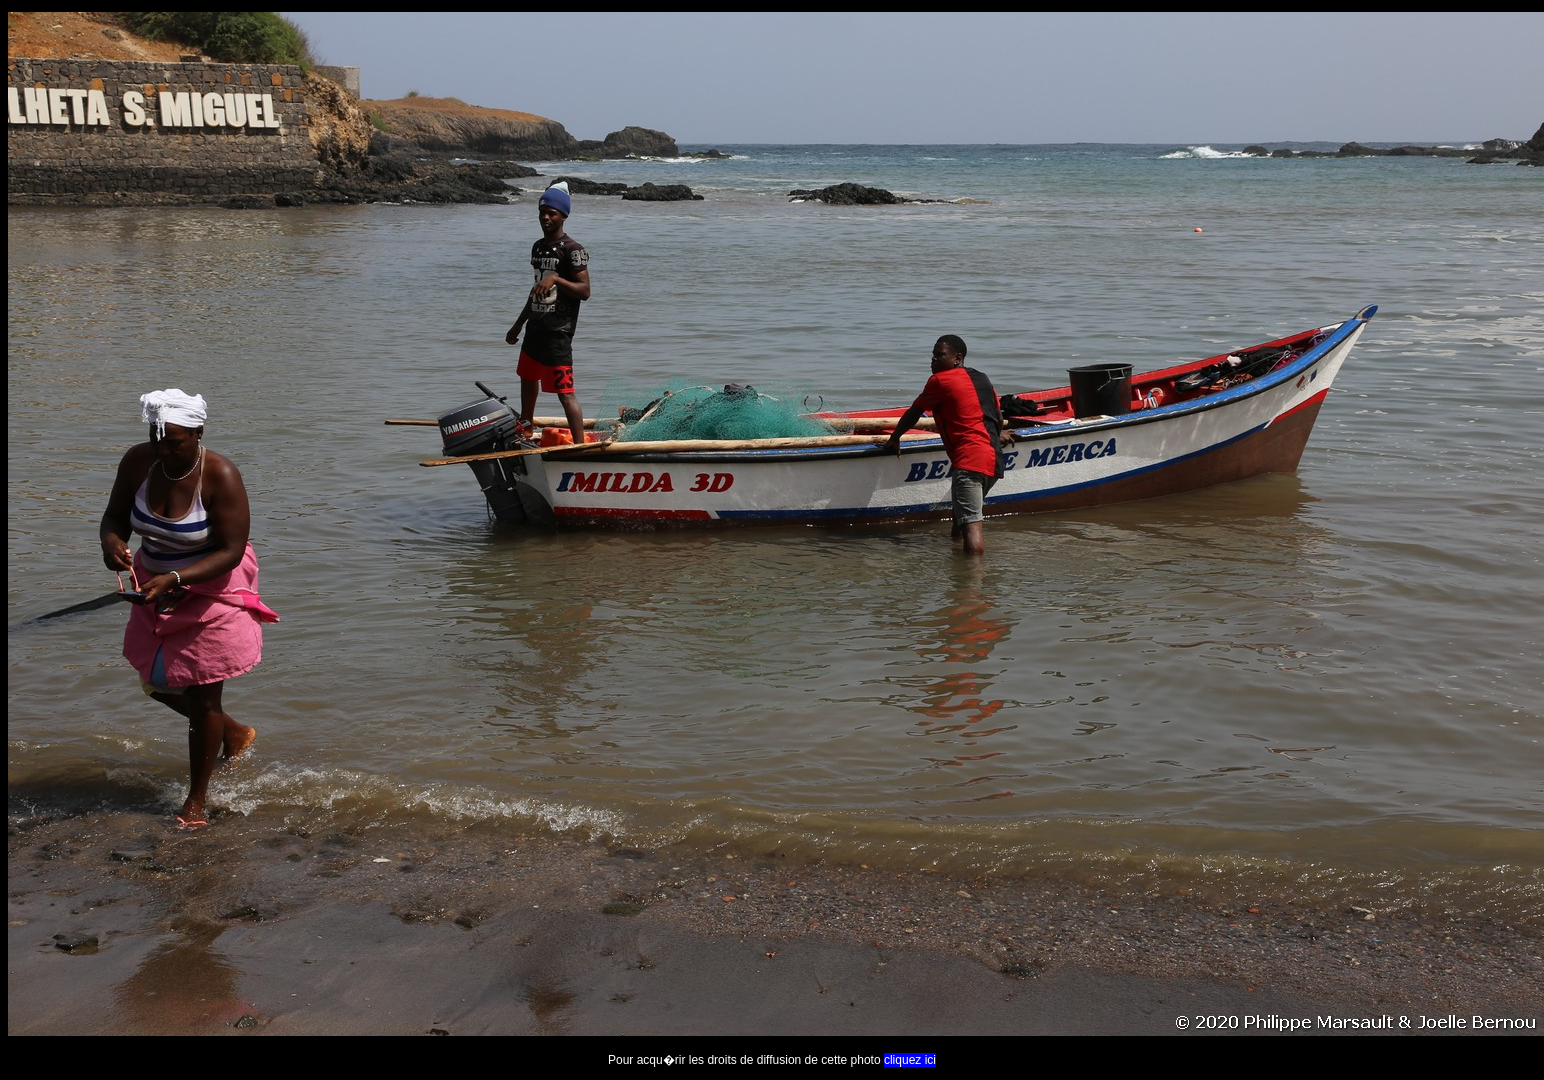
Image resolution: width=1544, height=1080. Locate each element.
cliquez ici (910, 1060)
